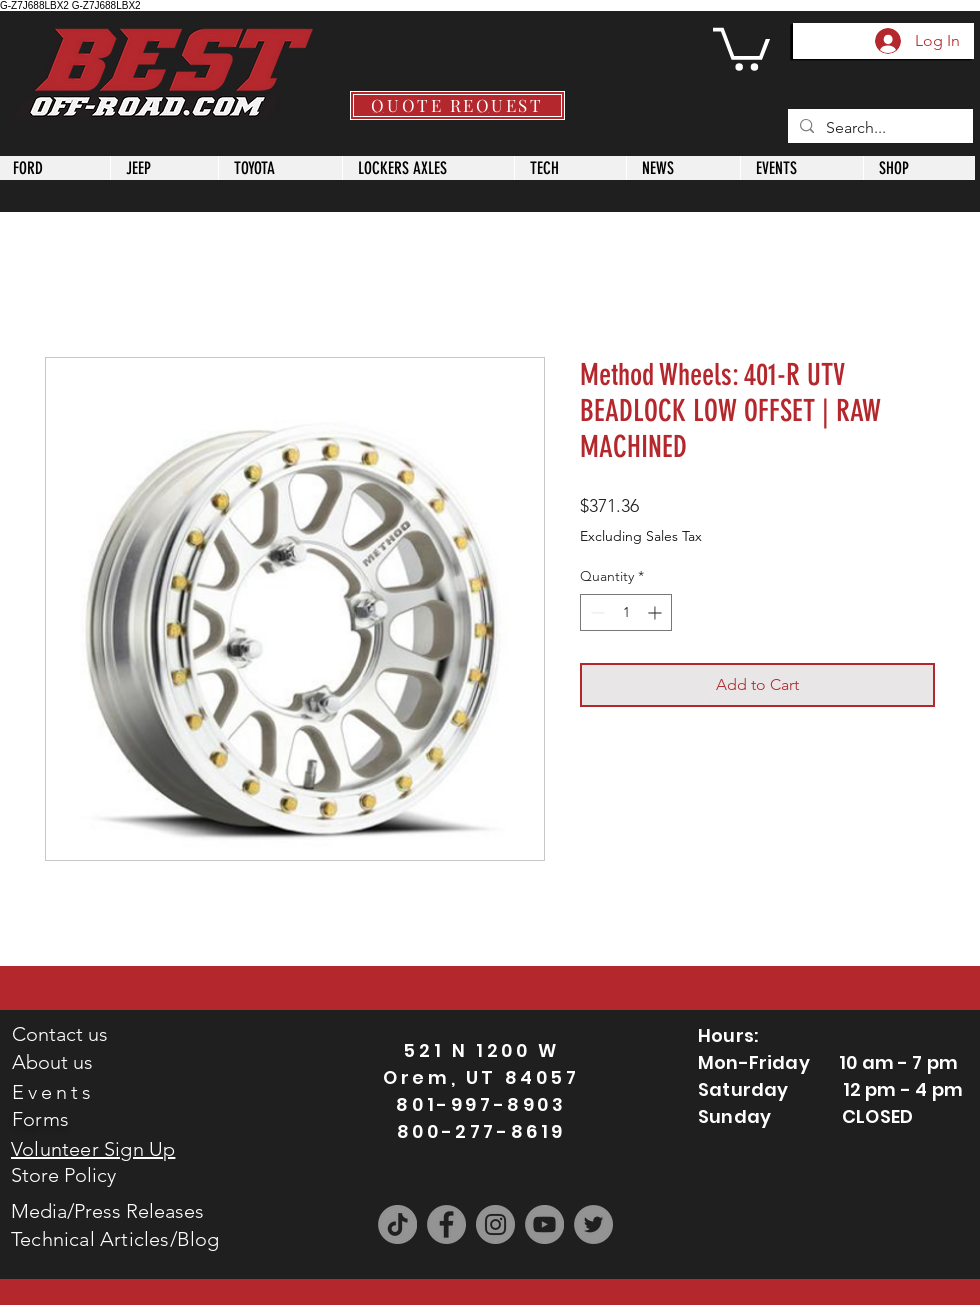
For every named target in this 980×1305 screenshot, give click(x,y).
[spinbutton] (626, 612)
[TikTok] (397, 1224)
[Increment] (656, 612)
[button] (741, 47)
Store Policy (63, 1175)
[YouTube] (544, 1224)
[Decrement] (595, 612)
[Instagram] (495, 1224)
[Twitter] (593, 1224)
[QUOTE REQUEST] (457, 105)
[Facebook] (446, 1224)
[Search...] (878, 128)
